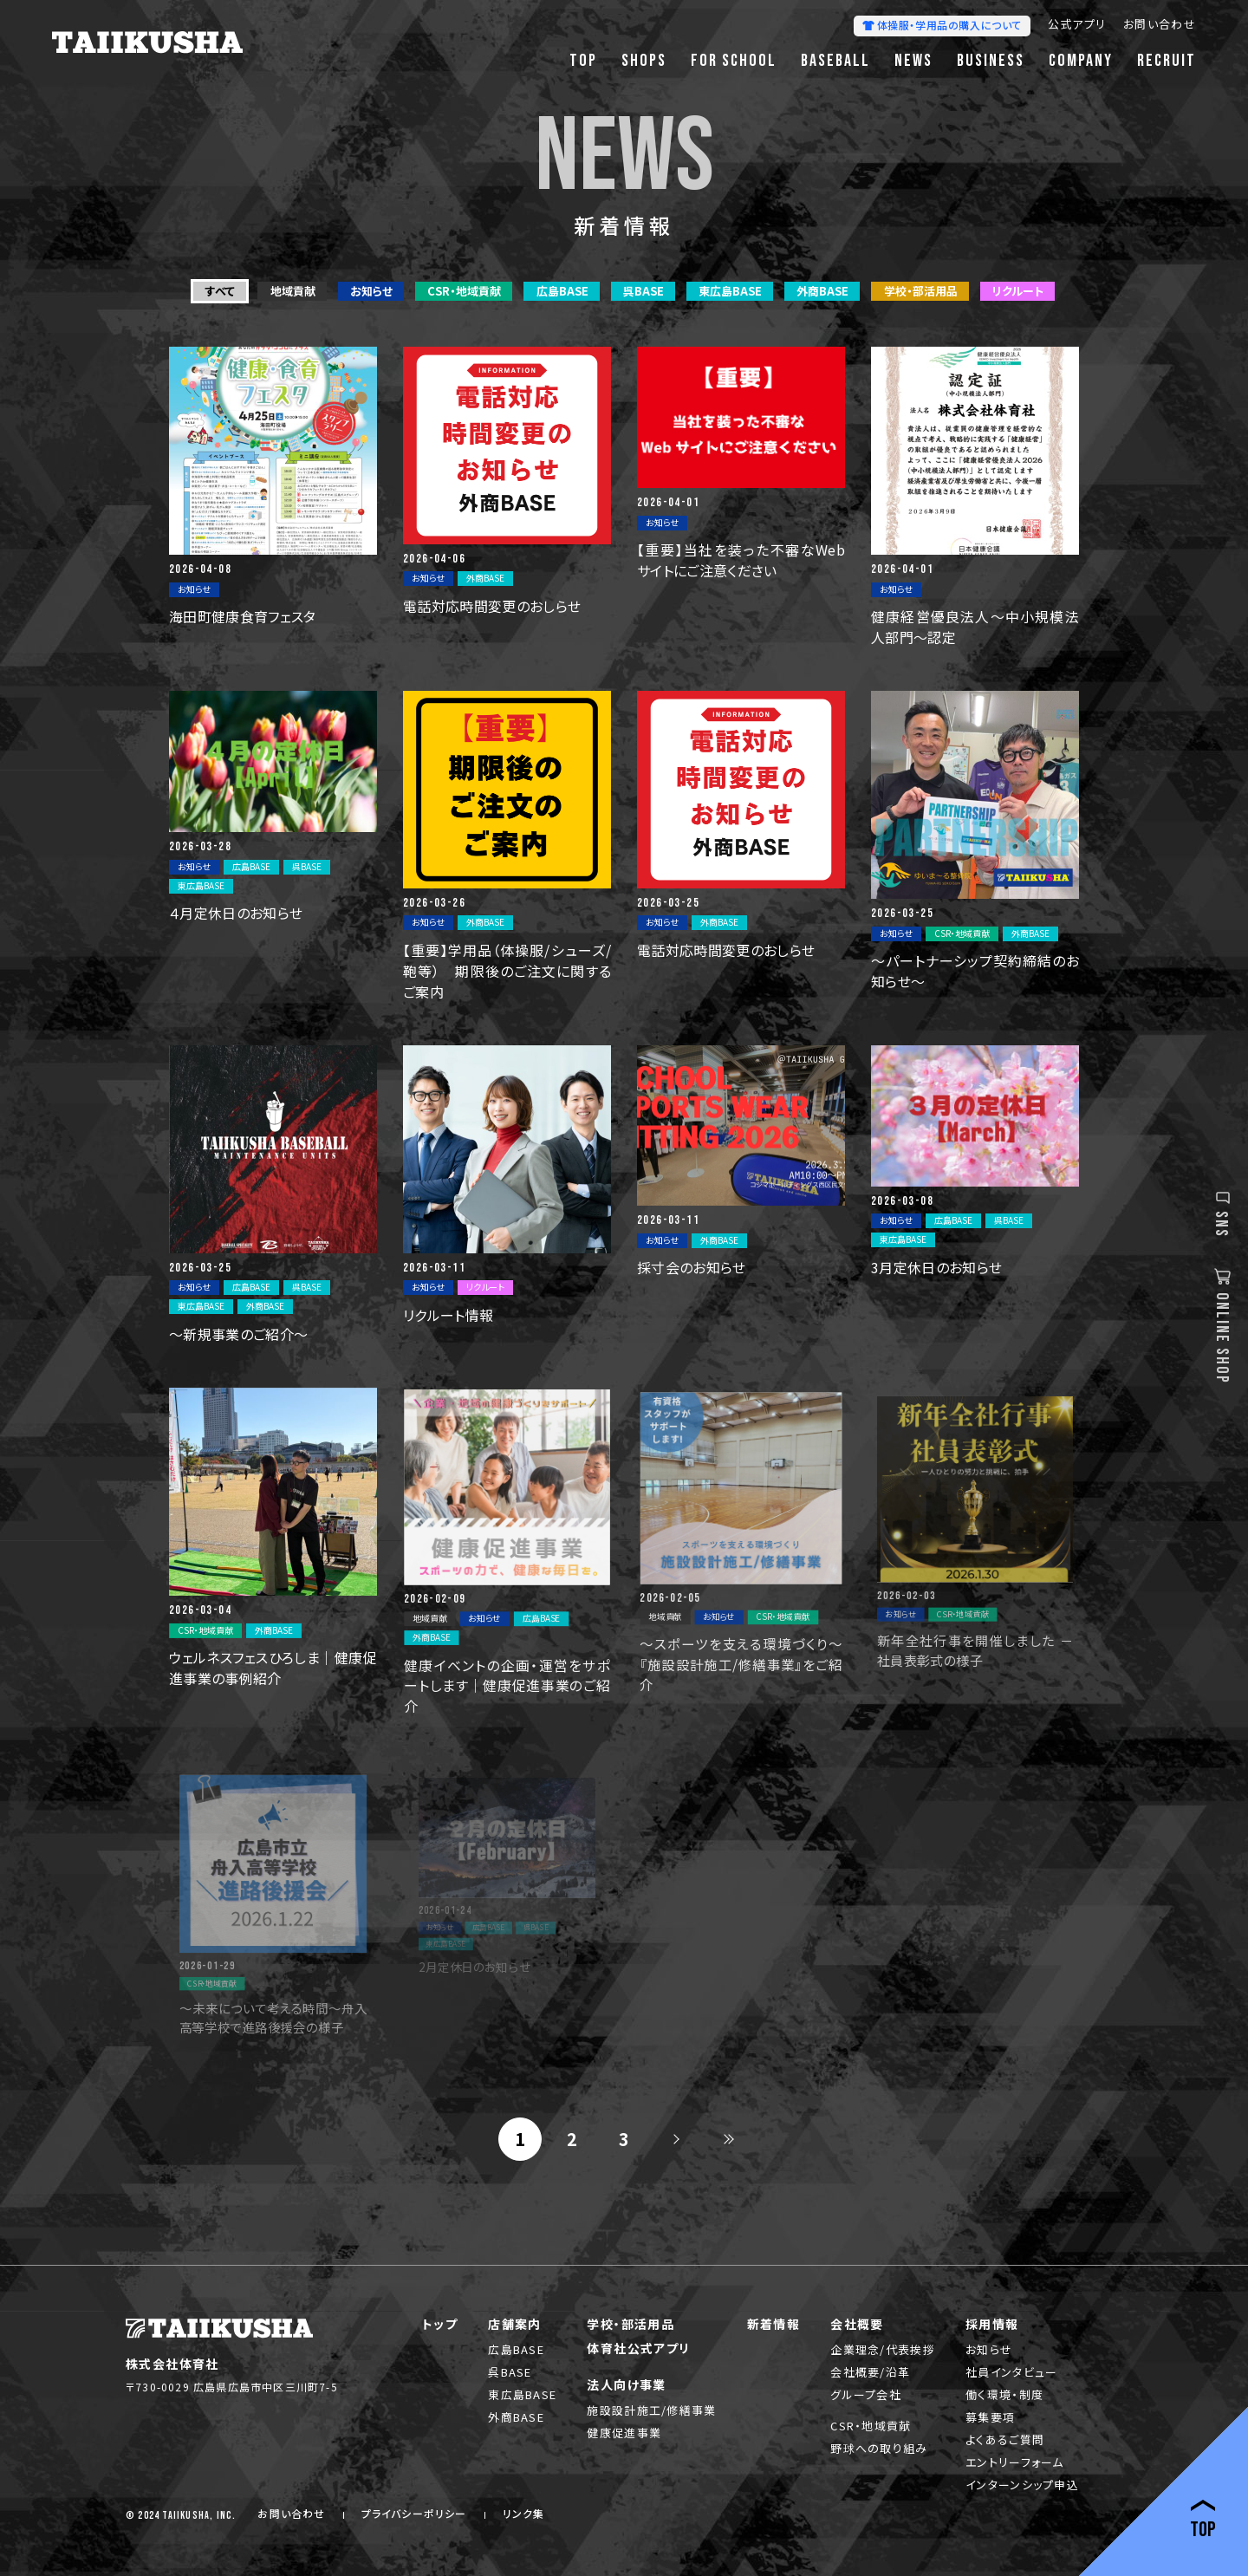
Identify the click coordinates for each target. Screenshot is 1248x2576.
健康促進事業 (624, 2432)
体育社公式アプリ (638, 2348)
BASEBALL (835, 60)
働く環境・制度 (1004, 2394)
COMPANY (1081, 60)
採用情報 (992, 2324)
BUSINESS (990, 60)
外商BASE (516, 2417)
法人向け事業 (626, 2384)
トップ (440, 2324)
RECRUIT (1166, 60)
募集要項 (990, 2417)
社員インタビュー (1011, 2372)
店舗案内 (515, 2324)
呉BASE (510, 2372)
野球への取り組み (878, 2448)
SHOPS (643, 60)
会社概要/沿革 (870, 2372)
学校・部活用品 (630, 2324)
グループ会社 (865, 2394)
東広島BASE (522, 2394)
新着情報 (774, 2324)
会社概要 (857, 2324)
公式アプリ (1077, 25)
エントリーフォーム (1014, 2462)
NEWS (913, 60)
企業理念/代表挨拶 (882, 2349)
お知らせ (988, 2349)
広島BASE (516, 2349)
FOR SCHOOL (734, 60)
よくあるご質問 (1004, 2439)
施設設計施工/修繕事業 (651, 2410)
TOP (583, 60)
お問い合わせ (1159, 25)
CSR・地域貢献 (870, 2425)
